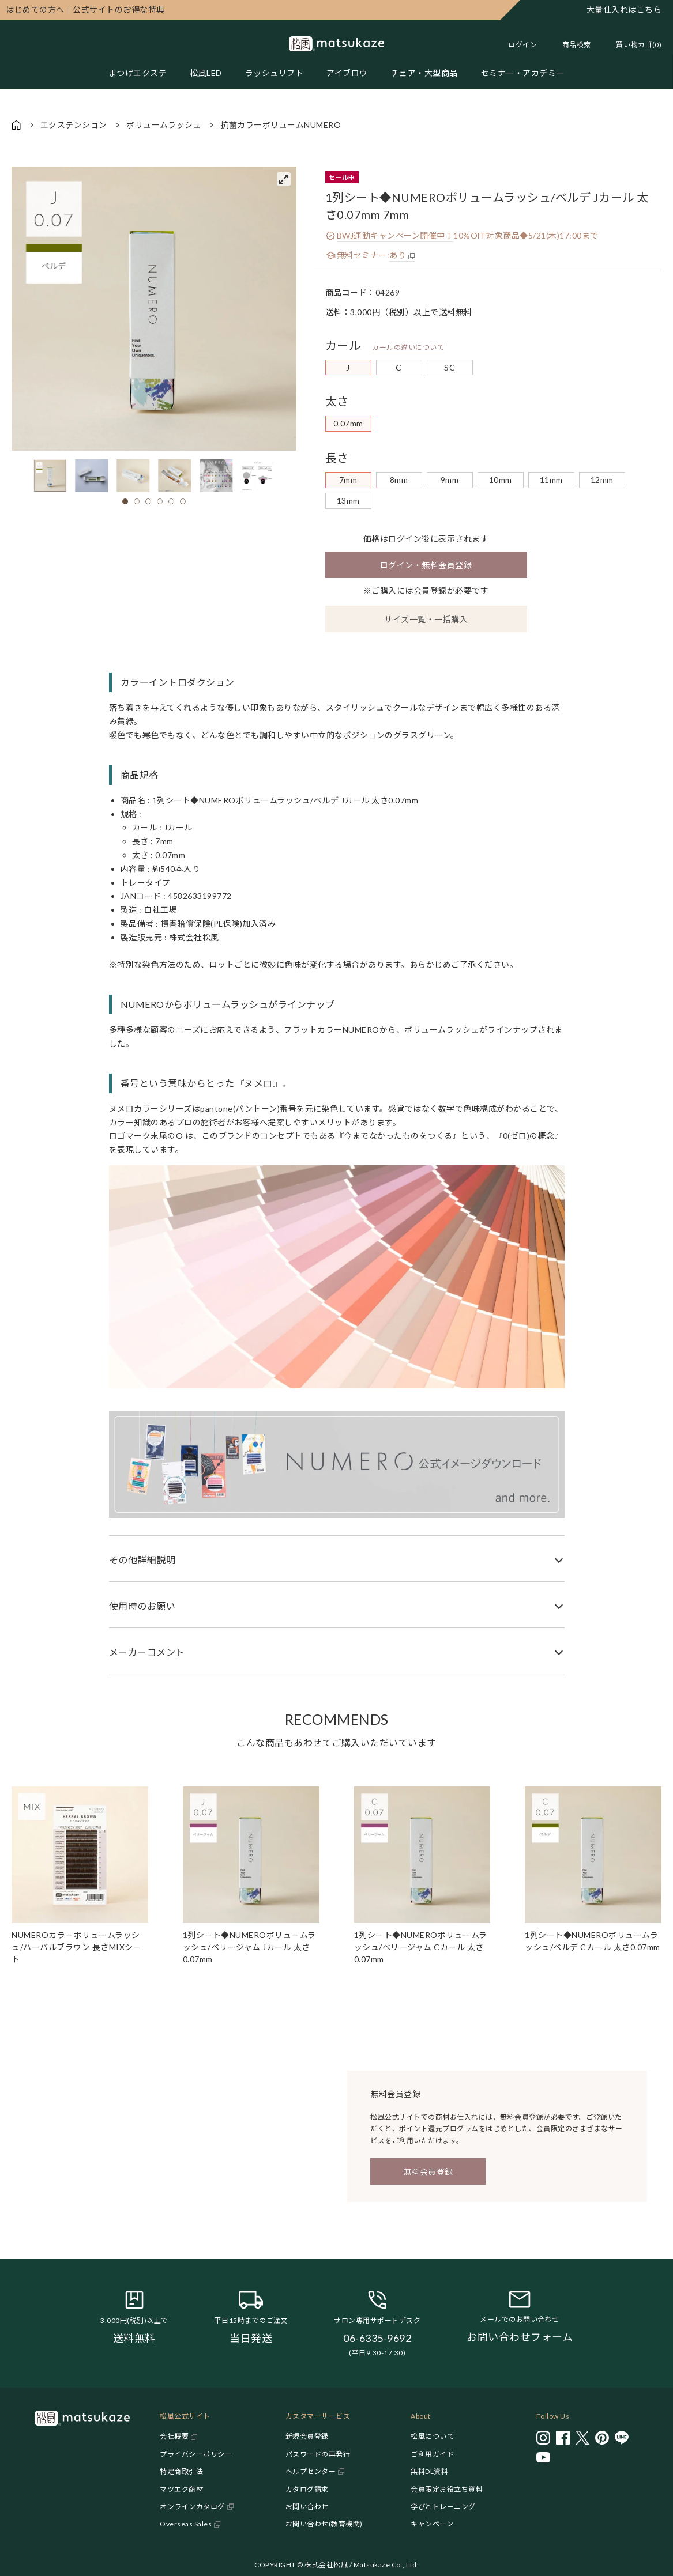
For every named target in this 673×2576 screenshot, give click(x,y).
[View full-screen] (284, 179)
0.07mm (348, 423)
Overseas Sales (186, 2524)
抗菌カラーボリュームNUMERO (280, 125)
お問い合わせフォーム (520, 2337)
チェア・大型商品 (424, 73)
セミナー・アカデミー (523, 73)
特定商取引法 (181, 2471)
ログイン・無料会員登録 (426, 565)
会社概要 (174, 2436)
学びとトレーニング (443, 2506)
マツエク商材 (181, 2489)
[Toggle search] (571, 44)
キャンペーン (432, 2524)
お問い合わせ (307, 2506)
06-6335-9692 (377, 2338)
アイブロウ (347, 73)
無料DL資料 (429, 2471)
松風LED (206, 73)
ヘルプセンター (310, 2471)
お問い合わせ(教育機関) (324, 2524)
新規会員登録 (307, 2436)
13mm (348, 500)
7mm (348, 480)
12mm (602, 480)
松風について (432, 2436)
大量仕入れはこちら (624, 9)
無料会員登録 (428, 2172)
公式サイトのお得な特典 (85, 9)
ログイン (522, 44)
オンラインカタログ (192, 2506)
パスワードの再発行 (318, 2454)
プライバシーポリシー (196, 2454)
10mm (500, 480)
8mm (399, 480)
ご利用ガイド (432, 2454)
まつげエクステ (137, 73)
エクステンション (73, 125)
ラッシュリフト (274, 73)
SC (449, 367)
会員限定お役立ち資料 (447, 2489)
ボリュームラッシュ (163, 125)
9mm (450, 480)
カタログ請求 (307, 2489)
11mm (551, 480)
